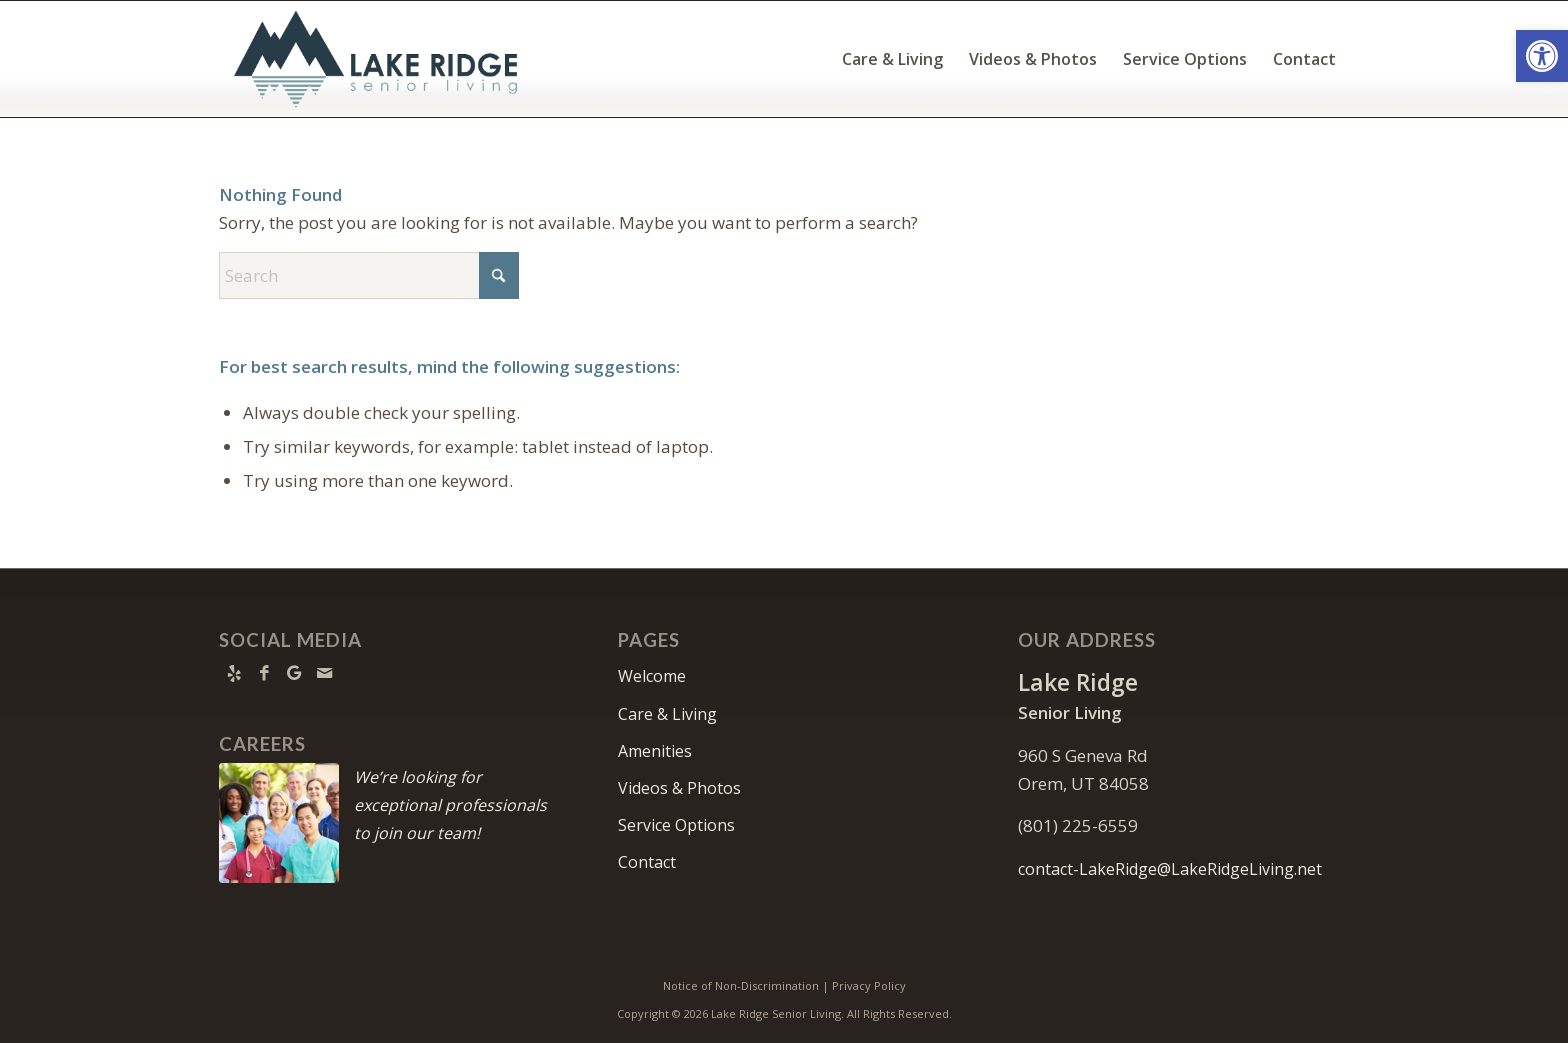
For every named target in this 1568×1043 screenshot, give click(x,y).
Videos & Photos (679, 788)
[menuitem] (892, 59)
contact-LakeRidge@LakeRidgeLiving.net (1170, 869)
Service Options (676, 825)
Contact (647, 862)
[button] (1542, 56)
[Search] (369, 275)
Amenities (655, 751)
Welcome (652, 676)
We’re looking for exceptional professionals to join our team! (450, 805)
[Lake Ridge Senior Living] (380, 59)
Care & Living (667, 714)
